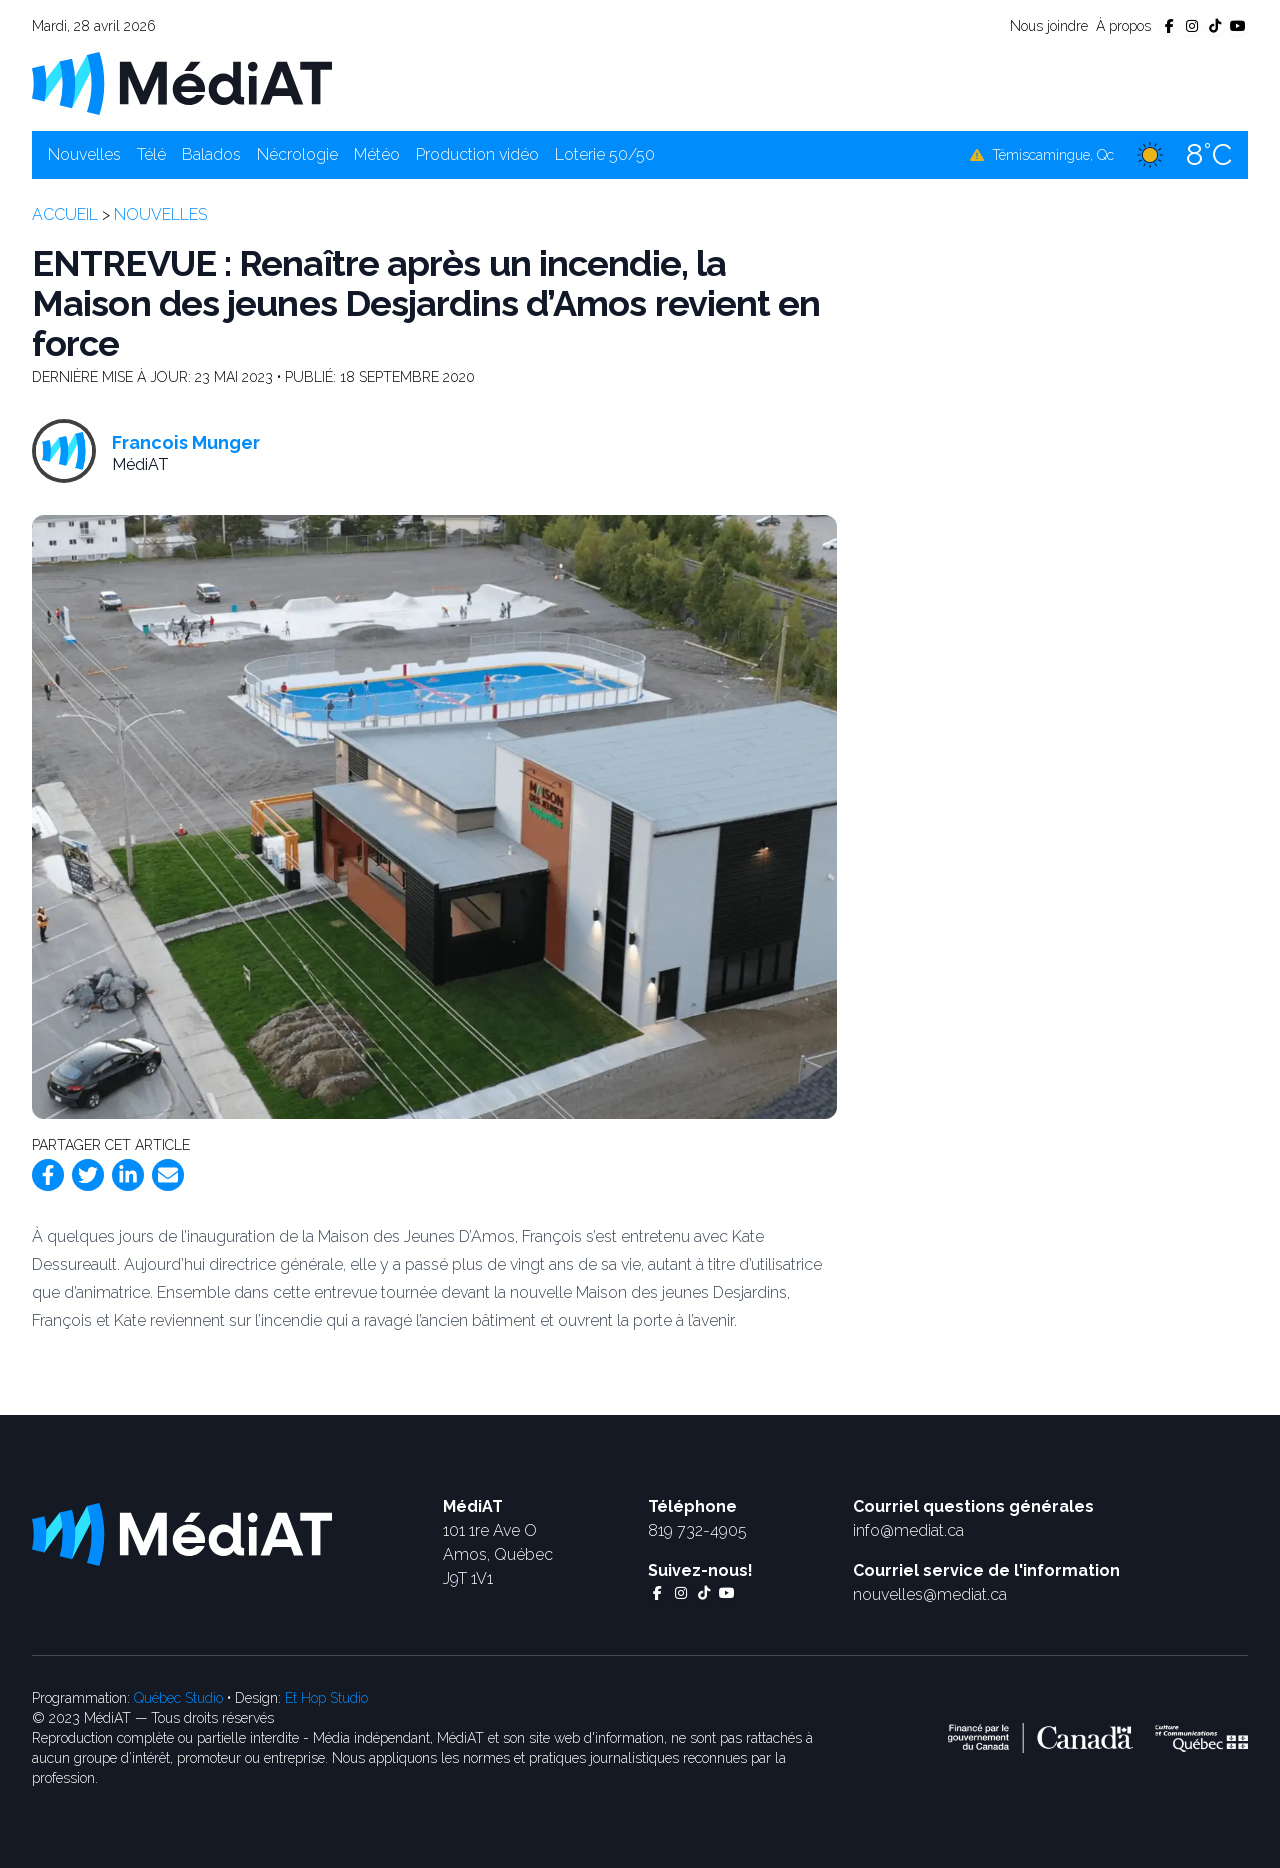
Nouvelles (84, 154)
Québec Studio (178, 1698)
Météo (377, 154)
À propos (1123, 26)
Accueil (65, 214)
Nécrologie (297, 154)
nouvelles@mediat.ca (930, 1594)
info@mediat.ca (908, 1530)
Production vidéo (477, 154)
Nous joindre (1049, 26)
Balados (211, 154)
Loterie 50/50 (605, 154)
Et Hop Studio (326, 1698)
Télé (151, 154)
